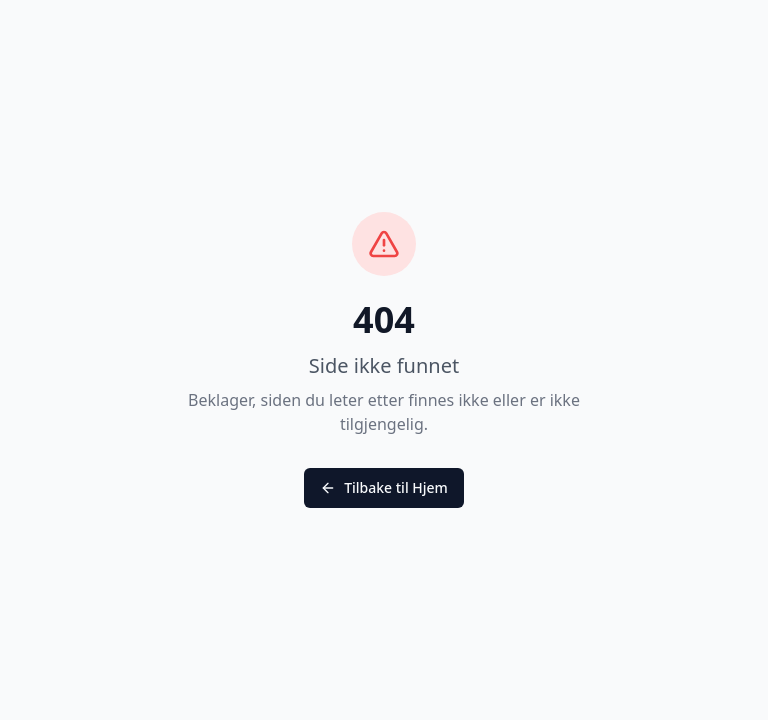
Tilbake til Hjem (384, 487)
